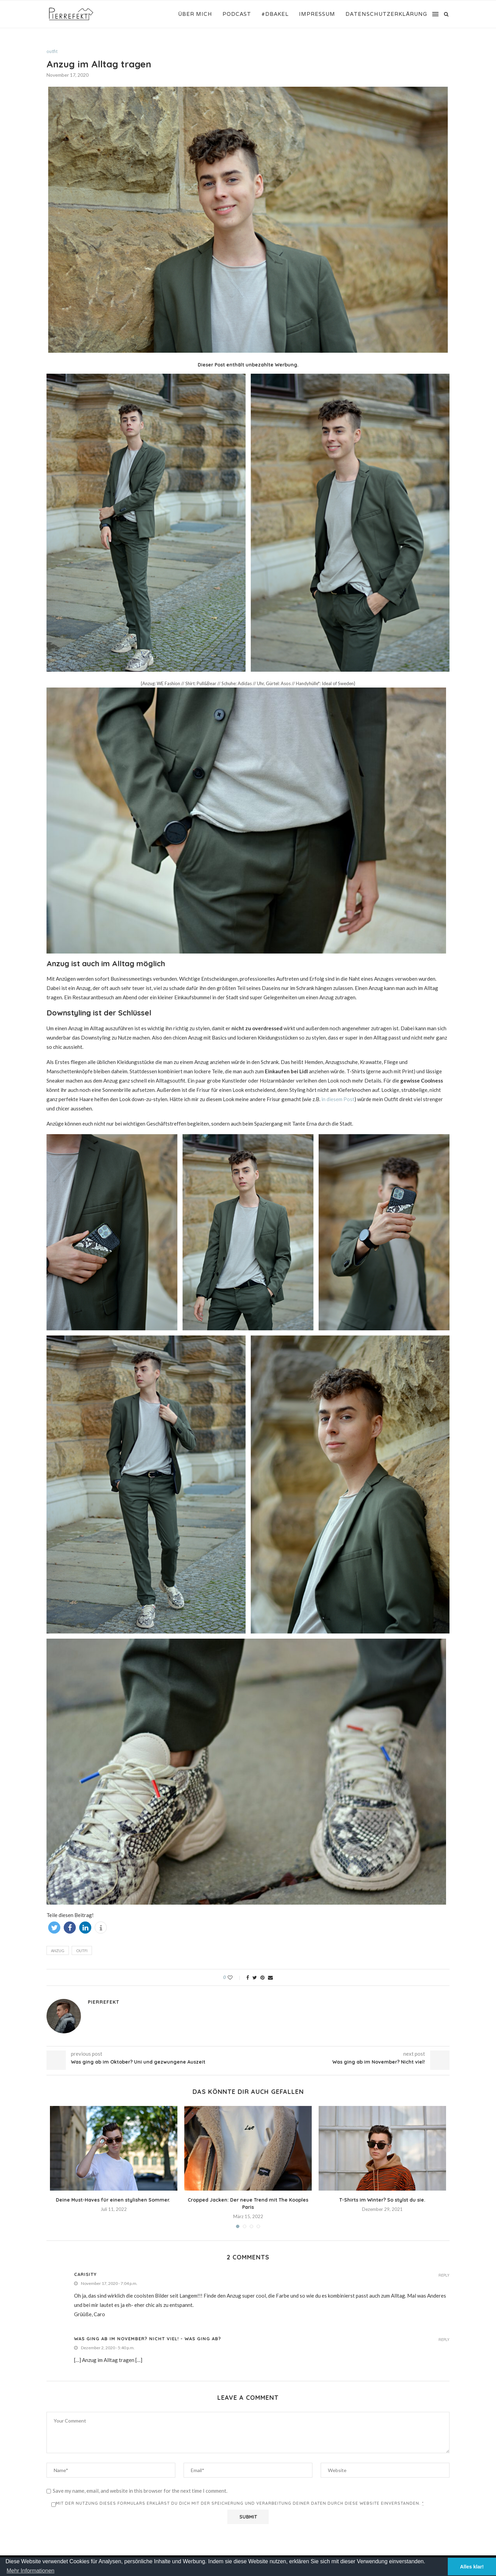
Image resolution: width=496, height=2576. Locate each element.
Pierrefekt (103, 2002)
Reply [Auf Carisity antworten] (444, 2275)
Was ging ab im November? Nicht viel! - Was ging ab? (147, 2338)
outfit (52, 51)
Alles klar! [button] (472, 2566)
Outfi (81, 1950)
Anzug (57, 1950)
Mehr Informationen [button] (30, 2571)
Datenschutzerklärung (386, 14)
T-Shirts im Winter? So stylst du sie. (382, 2200)
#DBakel (275, 14)
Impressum (317, 14)
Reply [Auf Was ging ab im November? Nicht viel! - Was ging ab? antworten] (444, 2340)
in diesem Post (337, 1099)
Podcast (237, 14)
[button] (54, 1928)
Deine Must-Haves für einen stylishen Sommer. (114, 2200)
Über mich (195, 14)
